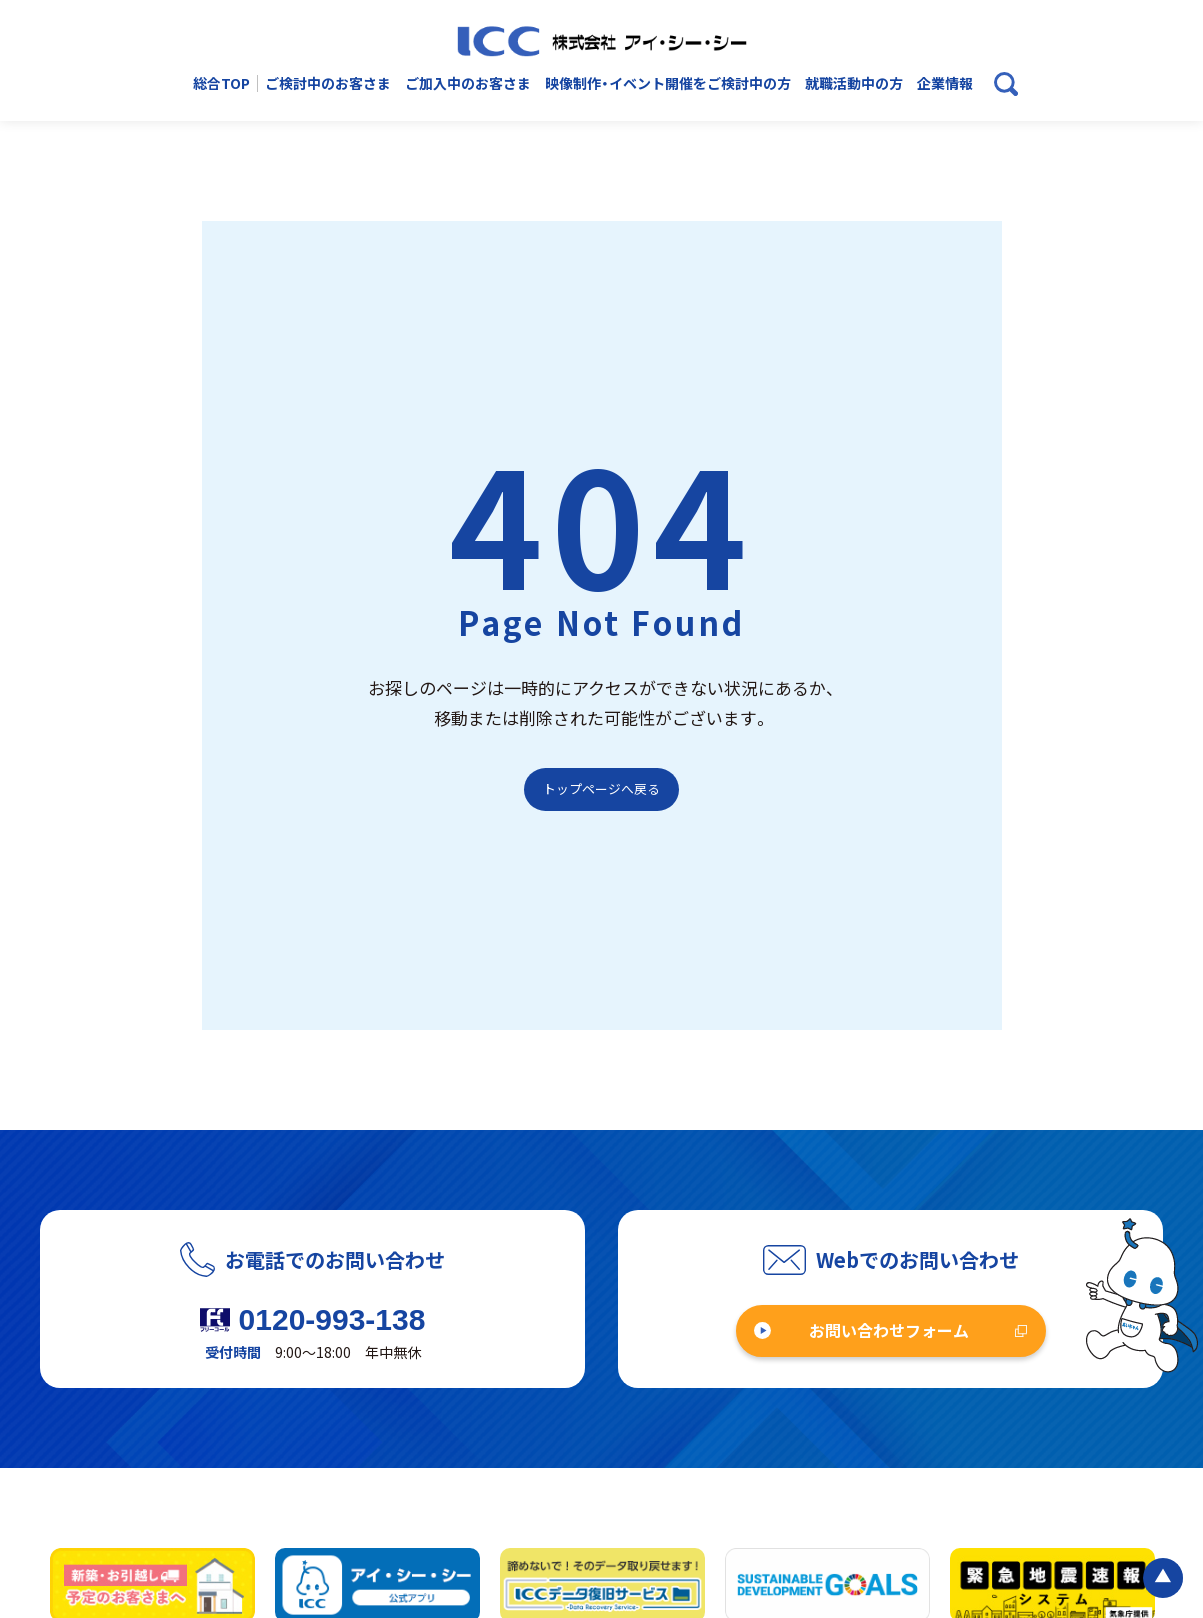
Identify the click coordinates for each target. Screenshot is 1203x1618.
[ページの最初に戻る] (1163, 1578)
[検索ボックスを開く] (1006, 84)
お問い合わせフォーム (889, 1330)
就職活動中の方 (854, 83)
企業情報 (945, 83)
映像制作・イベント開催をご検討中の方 (668, 83)
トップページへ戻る (601, 788)
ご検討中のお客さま (328, 83)
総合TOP (221, 83)
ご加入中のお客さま (468, 83)
